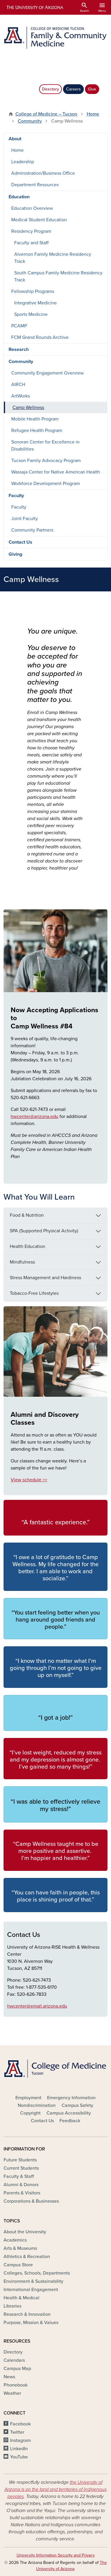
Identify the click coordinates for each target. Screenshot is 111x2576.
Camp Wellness (28, 407)
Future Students (20, 2160)
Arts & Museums (20, 2248)
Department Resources (35, 185)
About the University (25, 2232)
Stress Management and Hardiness (45, 1278)
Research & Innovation (27, 2314)
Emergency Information (71, 2098)
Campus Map (17, 2368)
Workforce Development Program (45, 483)
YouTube (19, 2457)
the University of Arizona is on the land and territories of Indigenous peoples (55, 2489)
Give (92, 89)
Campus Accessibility (68, 2113)
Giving (15, 554)
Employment (28, 2098)
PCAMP (19, 326)
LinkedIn (19, 2449)
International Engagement (31, 2290)
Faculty (16, 496)
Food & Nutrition (27, 1215)
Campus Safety (77, 2105)
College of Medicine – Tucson (46, 114)
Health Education (27, 1246)
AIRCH (18, 384)
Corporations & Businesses (31, 2201)
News (9, 2377)
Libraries (12, 2306)
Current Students (21, 2168)
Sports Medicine (31, 314)
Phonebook (16, 2385)
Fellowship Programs (32, 291)
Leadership (22, 162)
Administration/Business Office (43, 173)
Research (19, 349)
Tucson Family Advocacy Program (46, 461)
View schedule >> (29, 1480)
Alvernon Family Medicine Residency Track (52, 257)
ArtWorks (20, 396)
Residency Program (31, 231)
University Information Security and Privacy (56, 2555)
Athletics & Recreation (27, 2257)
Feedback (69, 2121)
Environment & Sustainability (33, 2281)
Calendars (14, 2360)
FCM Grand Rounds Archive (40, 337)
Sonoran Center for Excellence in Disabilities (45, 445)
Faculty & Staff (19, 2176)
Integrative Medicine (35, 303)
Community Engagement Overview (47, 373)
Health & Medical (21, 2298)
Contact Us (20, 542)
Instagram (20, 2440)
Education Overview (32, 208)
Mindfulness (22, 1262)
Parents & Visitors (22, 2193)
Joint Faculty (24, 519)
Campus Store (18, 2265)
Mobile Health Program (35, 419)
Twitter (17, 2432)
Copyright (30, 2113)
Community (30, 121)
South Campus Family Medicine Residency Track (58, 276)
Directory (50, 89)
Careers (73, 89)
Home (93, 114)
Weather (12, 2393)
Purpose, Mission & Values (31, 2323)
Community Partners (32, 530)
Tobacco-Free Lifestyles (34, 1293)
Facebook (20, 2424)
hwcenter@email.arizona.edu (37, 2006)
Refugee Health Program (36, 430)
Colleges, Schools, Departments (37, 2273)
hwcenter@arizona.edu (34, 1116)
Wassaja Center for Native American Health (55, 472)
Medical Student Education (39, 220)
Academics (15, 2240)
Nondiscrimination (37, 2105)
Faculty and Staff (31, 243)
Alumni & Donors (21, 2185)
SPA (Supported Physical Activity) (44, 1231)
